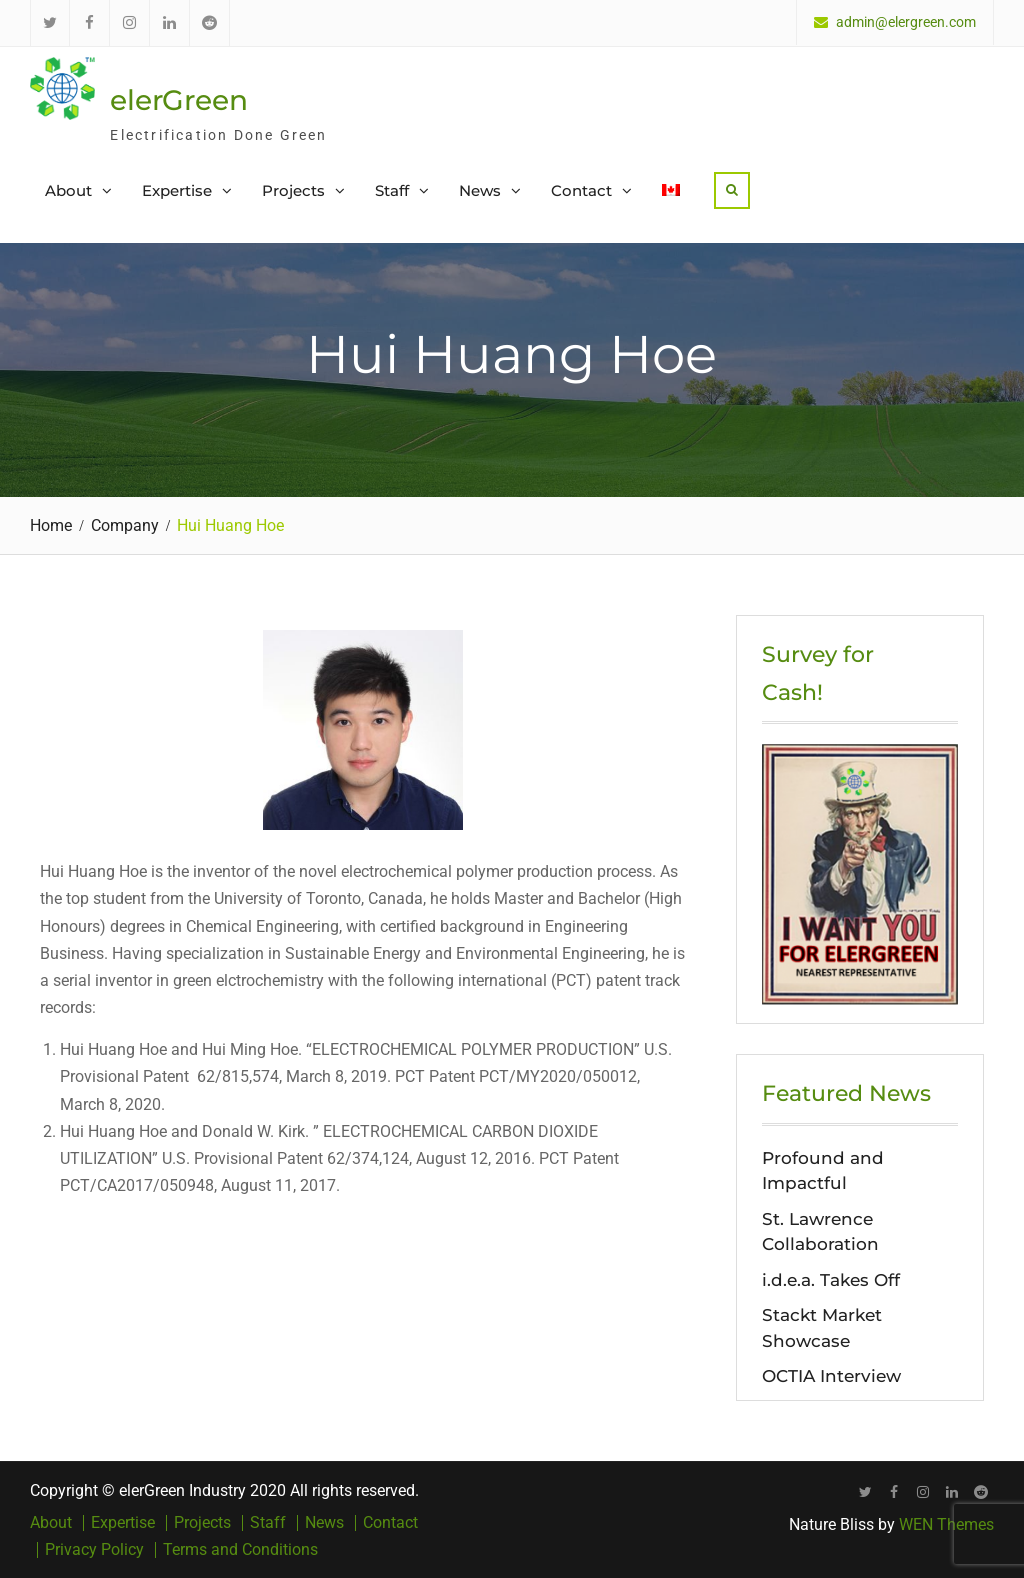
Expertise (177, 190)
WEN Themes (946, 1524)
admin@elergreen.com (906, 22)
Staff (392, 190)
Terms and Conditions (240, 1550)
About (68, 190)
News (480, 190)
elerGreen (179, 100)
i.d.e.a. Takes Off (831, 1280)
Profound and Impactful (823, 1171)
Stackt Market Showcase (822, 1328)
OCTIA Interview (831, 1376)
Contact (581, 190)
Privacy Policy (94, 1550)
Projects (293, 190)
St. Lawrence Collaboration (820, 1232)
